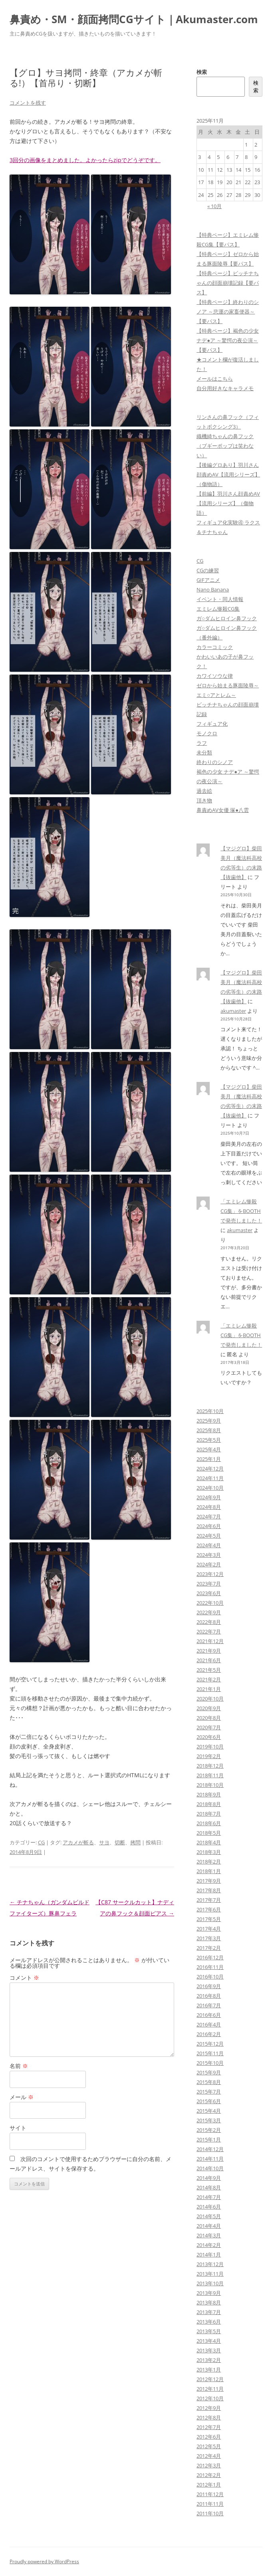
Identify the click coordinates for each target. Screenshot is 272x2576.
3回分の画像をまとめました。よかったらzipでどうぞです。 (85, 160)
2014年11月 (210, 2158)
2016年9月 (209, 1986)
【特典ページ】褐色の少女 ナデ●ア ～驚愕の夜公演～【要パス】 (228, 340)
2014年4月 (209, 2225)
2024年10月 (210, 1487)
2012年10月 (210, 2398)
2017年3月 (209, 1938)
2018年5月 (209, 1832)
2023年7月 (209, 1583)
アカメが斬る (78, 1842)
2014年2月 (209, 2245)
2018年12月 (210, 1765)
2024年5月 (209, 1535)
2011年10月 (210, 2513)
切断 (120, 1842)
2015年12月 (210, 2043)
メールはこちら (215, 378)
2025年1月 (209, 1459)
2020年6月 (209, 1736)
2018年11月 (210, 1775)
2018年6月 (209, 1823)
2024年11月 (210, 1478)
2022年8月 (209, 1621)
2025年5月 (209, 1439)
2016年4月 (209, 2024)
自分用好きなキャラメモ (225, 388)
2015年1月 (209, 2139)
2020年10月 (210, 1698)
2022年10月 (210, 1602)
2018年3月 (209, 1852)
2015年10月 (210, 2062)
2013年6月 (209, 2321)
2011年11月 (210, 2503)
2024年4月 (209, 1545)
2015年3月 (209, 2120)
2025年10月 (210, 1411)
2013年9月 (209, 2292)
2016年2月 (209, 2034)
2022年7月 (209, 1631)
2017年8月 (209, 1890)
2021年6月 (209, 1660)
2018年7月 (209, 1813)
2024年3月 (209, 1554)
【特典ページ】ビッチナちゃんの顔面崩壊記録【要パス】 (228, 283)
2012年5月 (209, 2446)
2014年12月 (210, 2149)
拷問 (135, 1842)
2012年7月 (209, 2427)
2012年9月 (209, 2407)
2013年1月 (209, 2369)
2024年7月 (209, 1516)
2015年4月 (209, 2110)
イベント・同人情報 (220, 599)
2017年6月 (209, 1909)
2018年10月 (210, 1784)
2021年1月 (209, 1689)
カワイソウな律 (215, 675)
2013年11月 (210, 2273)
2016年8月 (209, 1995)
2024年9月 (209, 1497)
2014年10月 (210, 2168)
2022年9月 (209, 1612)
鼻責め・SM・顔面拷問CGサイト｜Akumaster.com (134, 19)
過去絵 (204, 790)
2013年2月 (209, 2360)
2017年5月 (209, 1919)
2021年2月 (209, 1679)
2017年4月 (209, 1928)
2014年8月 (209, 2187)
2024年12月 (210, 1468)
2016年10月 (210, 1976)
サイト (18, 2127)
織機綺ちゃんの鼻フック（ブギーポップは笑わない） (225, 446)
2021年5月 (209, 1669)
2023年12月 (210, 1574)
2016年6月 (209, 2014)
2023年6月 (209, 1593)
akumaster (233, 1010)
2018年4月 (209, 1842)
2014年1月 (209, 2254)
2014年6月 (209, 2206)
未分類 (204, 752)
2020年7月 (209, 1727)
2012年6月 (209, 2436)
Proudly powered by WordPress (44, 2561)
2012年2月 (209, 2475)
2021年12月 (210, 1641)
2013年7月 (209, 2312)
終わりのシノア (215, 762)
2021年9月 (209, 1650)
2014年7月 (209, 2197)
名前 (19, 2066)
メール (22, 2097)
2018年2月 (209, 1861)
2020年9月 (209, 1708)
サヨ (104, 1842)
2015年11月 (210, 2053)
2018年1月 (209, 1871)
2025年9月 (209, 1420)
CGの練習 (208, 570)
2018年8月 (209, 1804)
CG (41, 1842)
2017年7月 (209, 1899)
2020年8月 (209, 1717)
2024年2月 (209, 1564)
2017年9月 (209, 1880)
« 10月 (214, 206)
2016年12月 (210, 1957)
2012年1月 (209, 2484)
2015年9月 (209, 2072)
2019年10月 (210, 1746)
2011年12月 (210, 2494)
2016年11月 (210, 1967)
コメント (24, 1977)
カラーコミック (215, 647)
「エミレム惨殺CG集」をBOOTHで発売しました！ (241, 1211)
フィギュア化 (212, 723)
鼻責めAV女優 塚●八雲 (223, 810)
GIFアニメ (208, 579)
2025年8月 (209, 1430)
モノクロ (207, 733)
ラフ (202, 742)
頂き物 (204, 800)
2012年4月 (209, 2455)
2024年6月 (209, 1526)
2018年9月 (209, 1794)
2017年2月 (209, 1947)
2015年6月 (209, 2101)
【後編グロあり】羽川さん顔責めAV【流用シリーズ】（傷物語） (228, 474)
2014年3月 (209, 2235)
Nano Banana (213, 589)
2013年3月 (209, 2350)
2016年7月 (209, 2005)
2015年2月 (209, 2129)
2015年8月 (209, 2082)
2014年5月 (209, 2216)
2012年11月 (210, 2388)
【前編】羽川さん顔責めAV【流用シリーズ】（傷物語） (228, 503)
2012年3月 (209, 2465)
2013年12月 (210, 2264)
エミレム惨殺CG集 (218, 608)
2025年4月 (209, 1449)
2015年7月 (209, 2091)
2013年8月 (209, 2302)
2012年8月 (209, 2417)
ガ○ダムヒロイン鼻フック (227, 618)
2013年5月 (209, 2331)
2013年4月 (209, 2340)
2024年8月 (209, 1506)
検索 (202, 71)
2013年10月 (210, 2283)
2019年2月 (209, 1756)
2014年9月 (209, 2177)
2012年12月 (210, 2379)
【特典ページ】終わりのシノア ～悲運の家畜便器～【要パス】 (228, 311)
